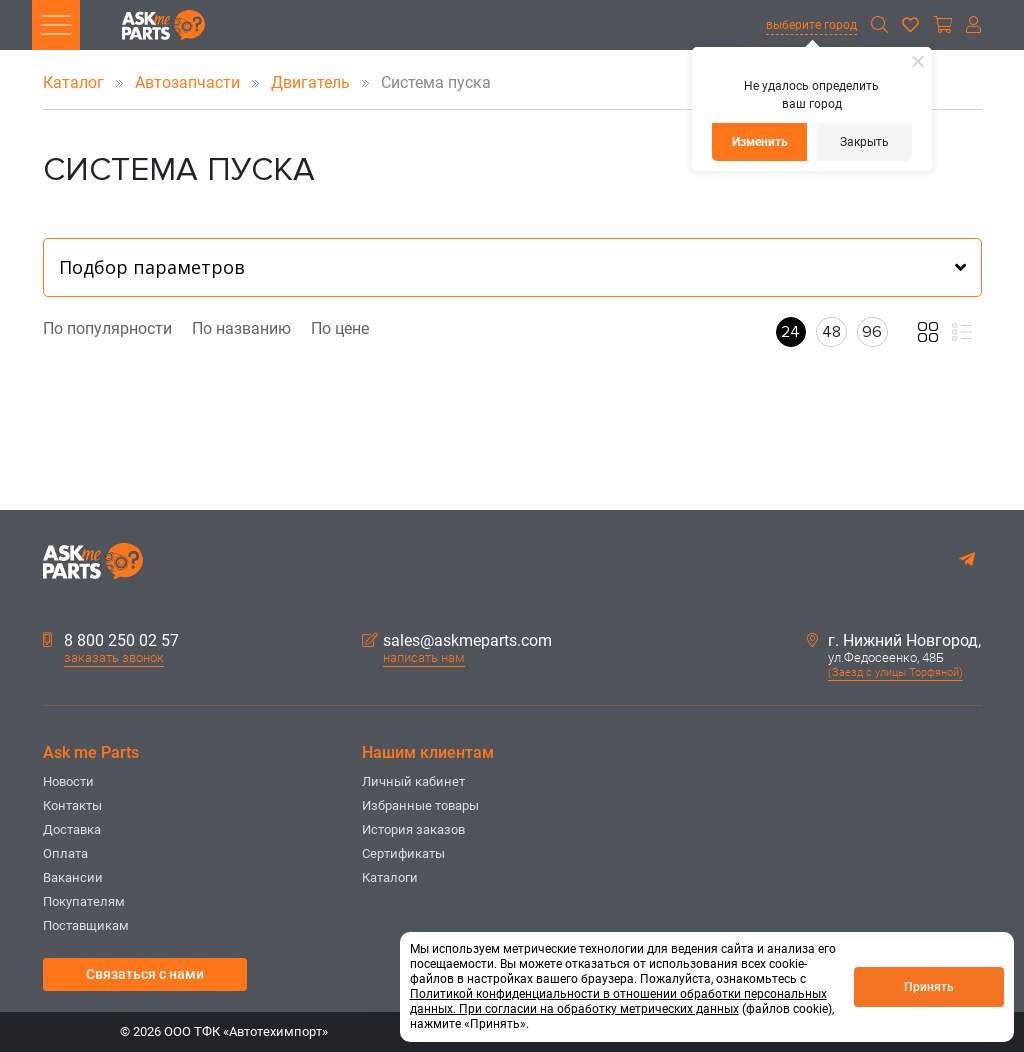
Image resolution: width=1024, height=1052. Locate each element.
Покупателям (84, 901)
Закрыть (864, 142)
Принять (929, 987)
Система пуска (422, 82)
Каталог (75, 82)
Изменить (760, 142)
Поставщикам (86, 925)
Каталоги (390, 877)
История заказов (413, 829)
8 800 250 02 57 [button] (111, 641)
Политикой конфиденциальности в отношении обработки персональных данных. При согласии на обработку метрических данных (618, 1001)
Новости (68, 781)
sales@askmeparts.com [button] (457, 641)
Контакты (72, 805)
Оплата (65, 853)
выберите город (811, 25)
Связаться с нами (145, 974)
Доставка (72, 829)
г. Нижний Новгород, (894, 641)
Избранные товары (420, 805)
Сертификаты (403, 853)
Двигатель (312, 82)
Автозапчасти (189, 82)
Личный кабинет (413, 781)
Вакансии (73, 877)
